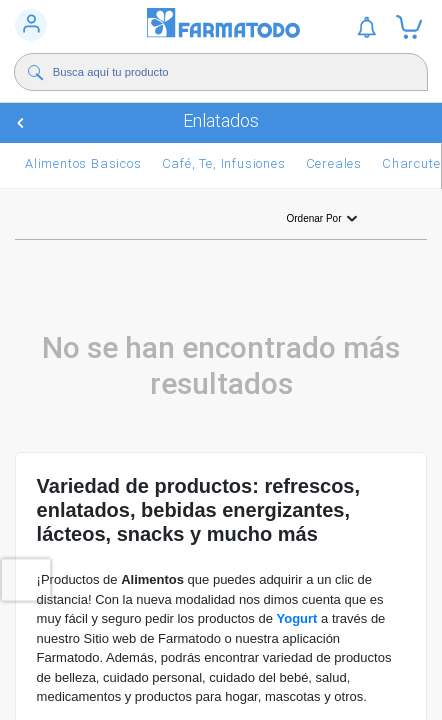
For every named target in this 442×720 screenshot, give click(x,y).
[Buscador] (220, 72)
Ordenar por (323, 219)
